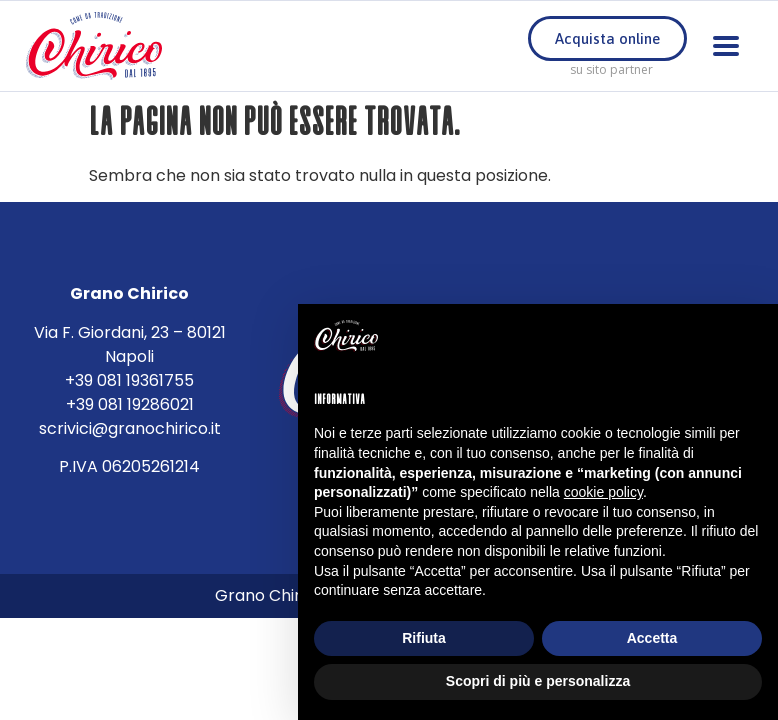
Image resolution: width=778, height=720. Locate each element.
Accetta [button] (652, 638)
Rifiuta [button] (424, 638)
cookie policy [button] (603, 492)
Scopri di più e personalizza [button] (538, 681)
